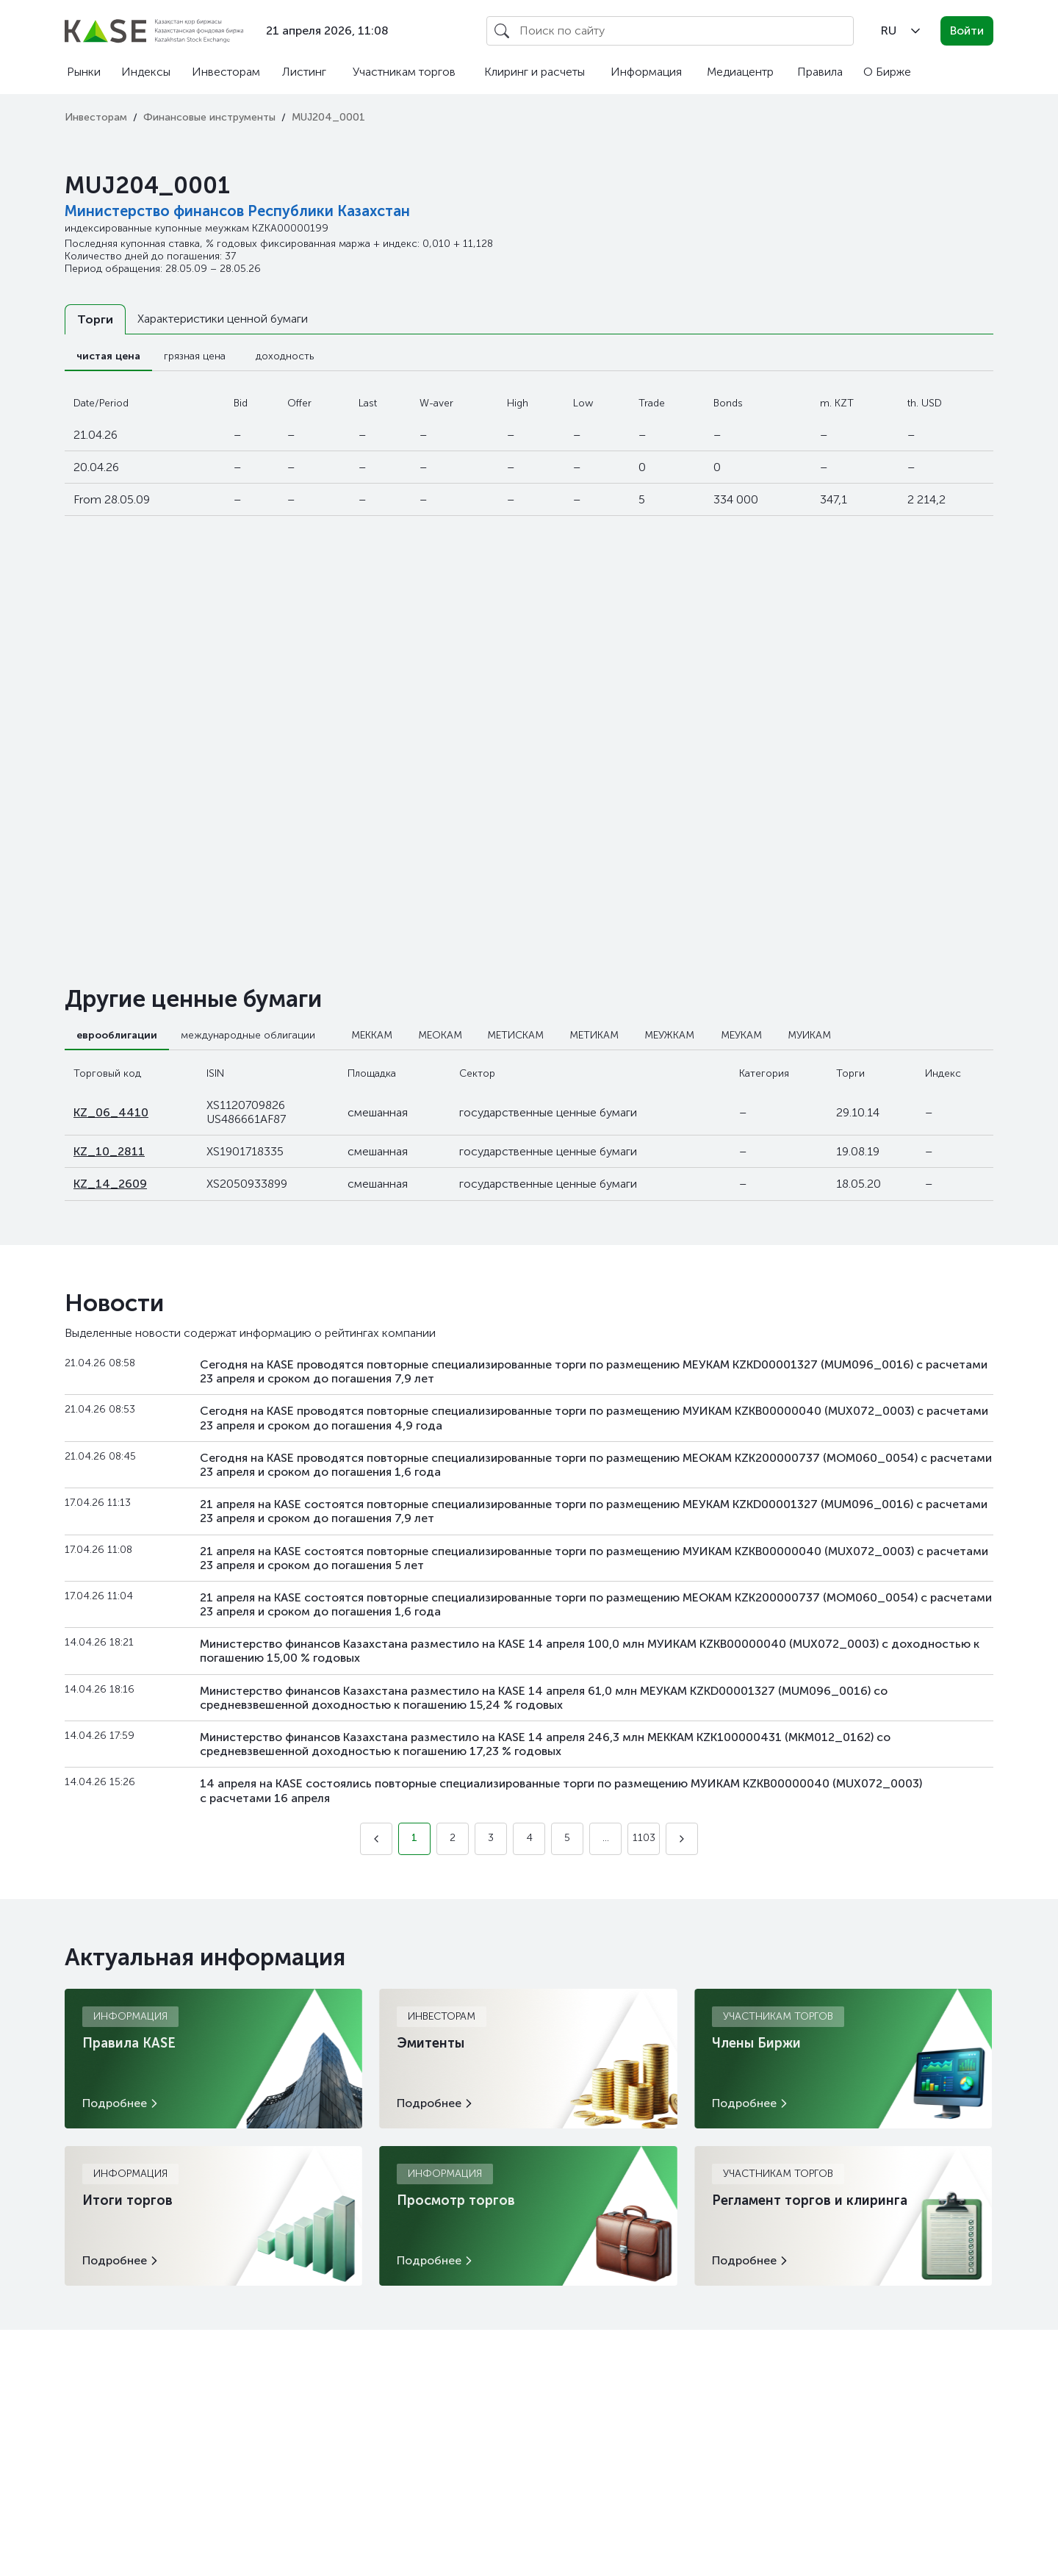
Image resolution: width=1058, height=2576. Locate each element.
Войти (967, 30)
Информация (646, 72)
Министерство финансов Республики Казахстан (237, 211)
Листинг (304, 72)
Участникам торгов (404, 72)
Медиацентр (740, 72)
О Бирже (887, 72)
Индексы (145, 72)
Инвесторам (226, 72)
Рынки (84, 72)
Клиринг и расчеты (534, 72)
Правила (820, 72)
